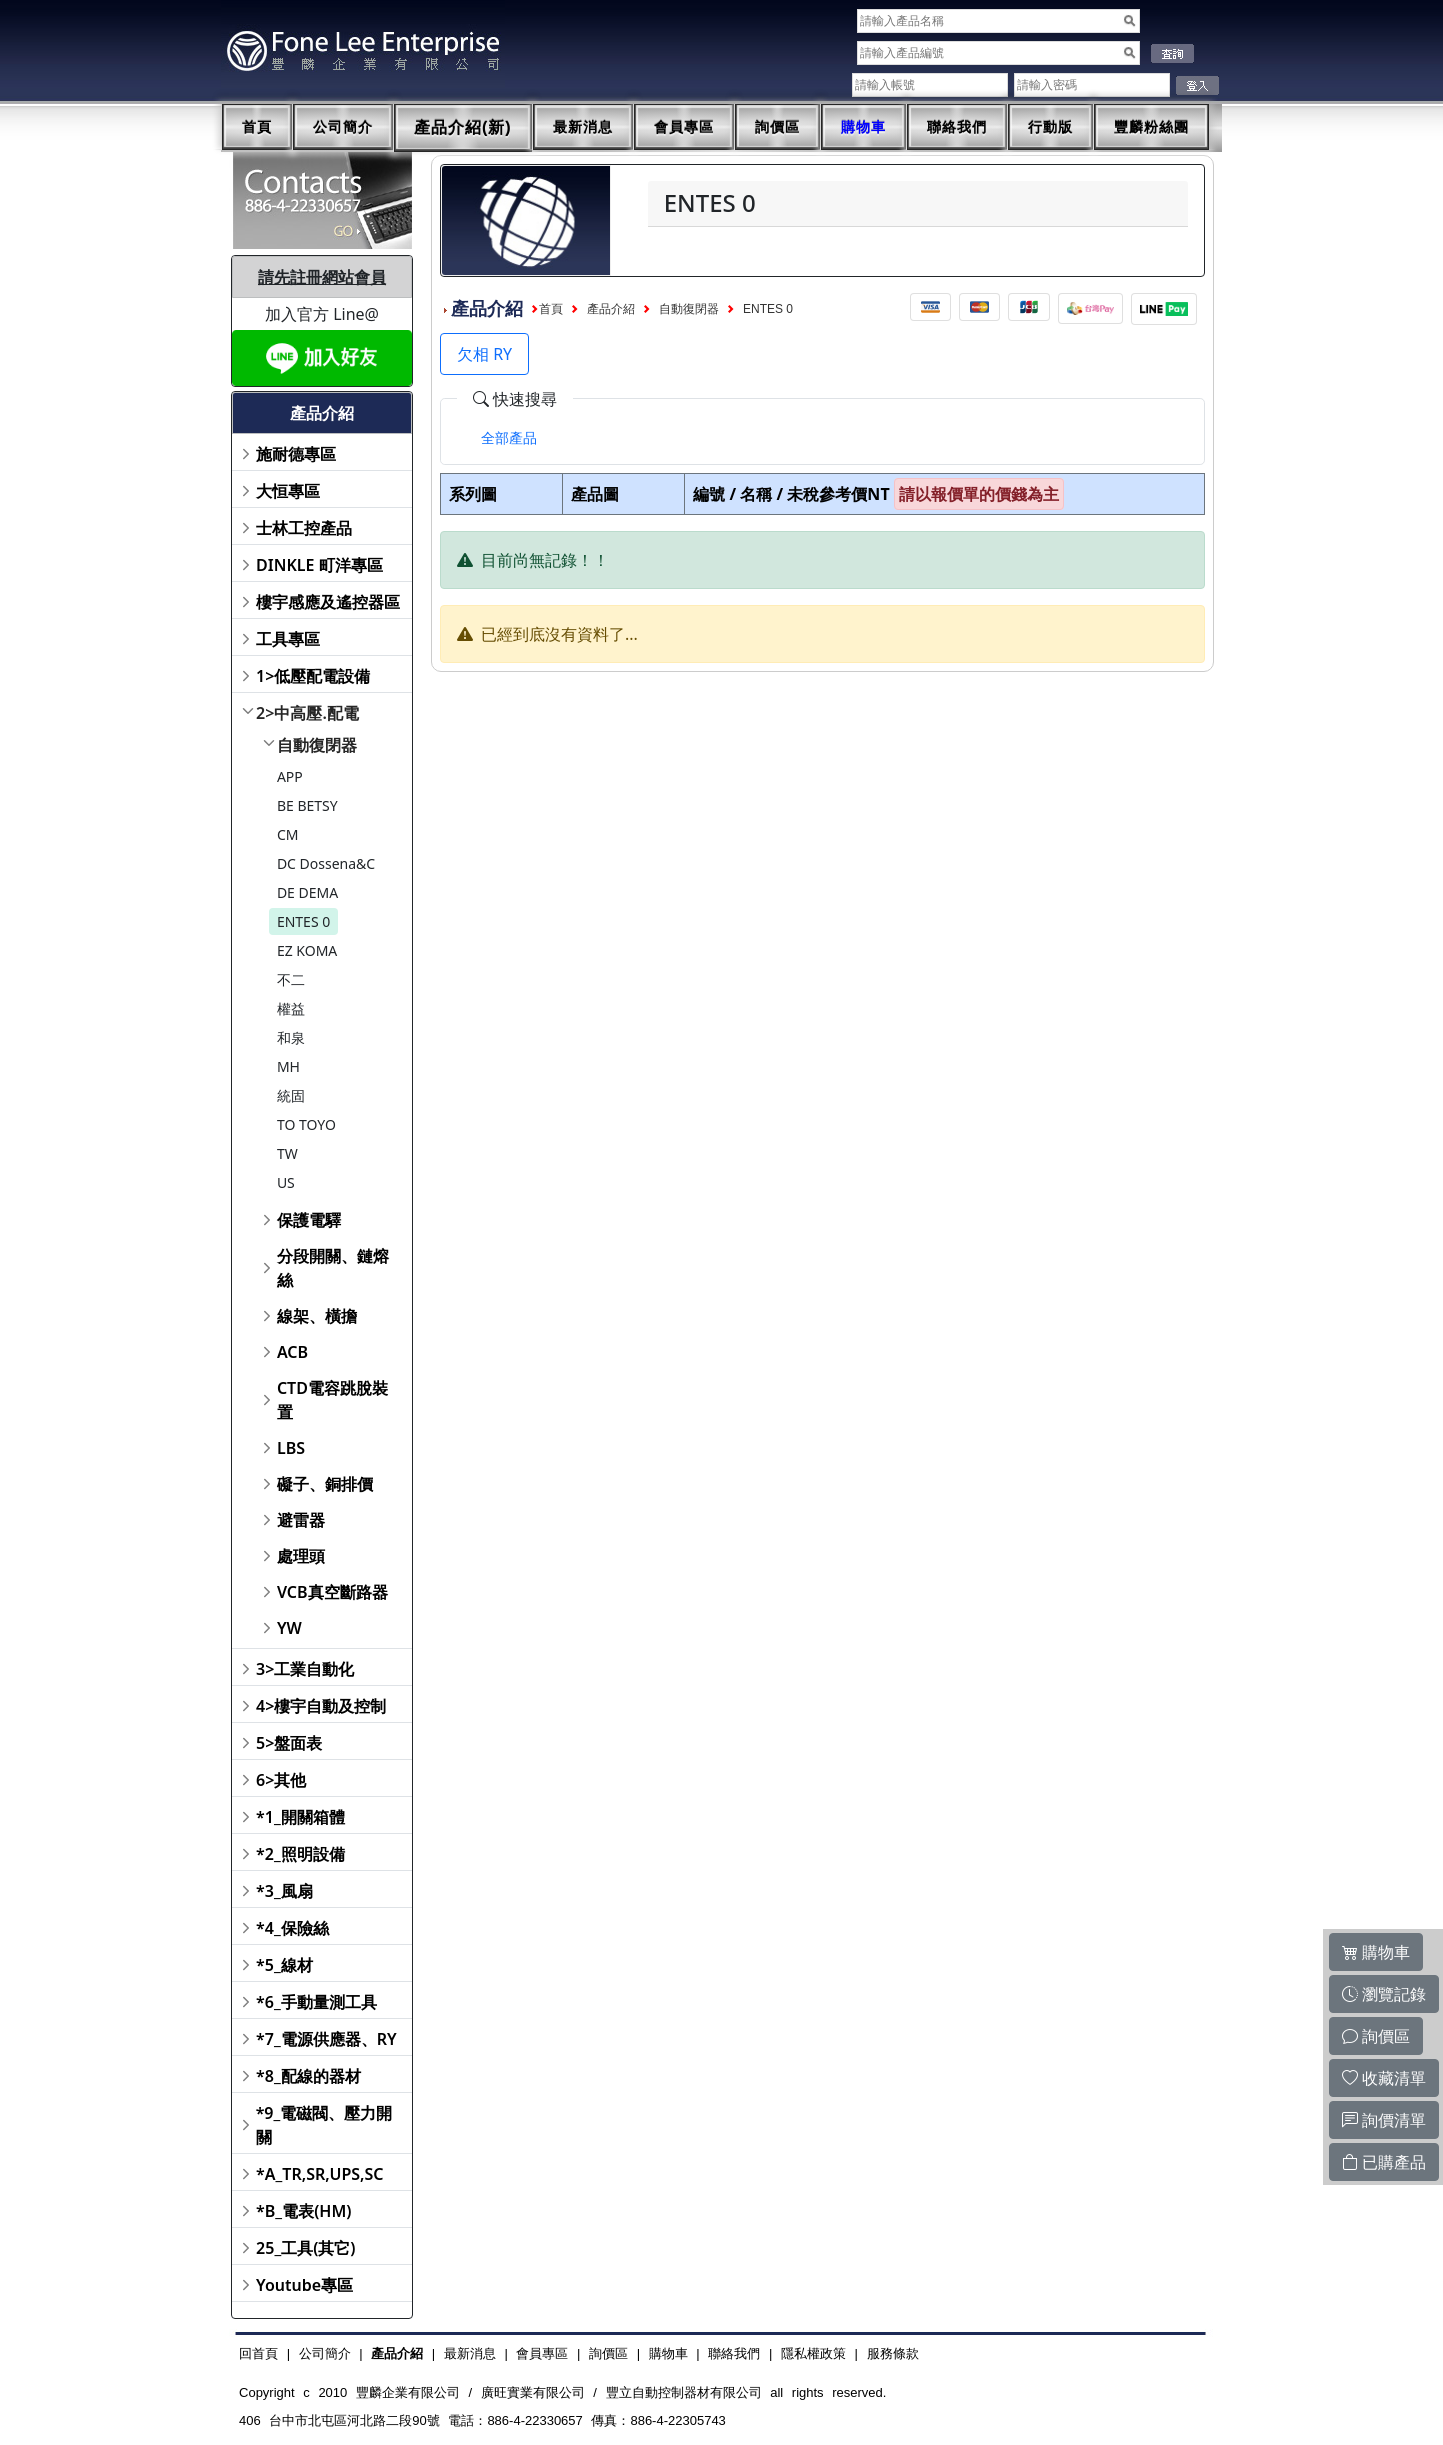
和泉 (291, 1037)
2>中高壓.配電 (307, 713)
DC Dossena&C (326, 863)
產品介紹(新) (463, 127)
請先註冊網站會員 (322, 277)
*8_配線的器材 (308, 2076)
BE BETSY (307, 805)
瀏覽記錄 (1384, 1994)
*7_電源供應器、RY (326, 2039)
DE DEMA (307, 892)
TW (287, 1153)
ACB (292, 1352)
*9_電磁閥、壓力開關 (324, 2125)
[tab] (509, 438)
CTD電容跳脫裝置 (332, 1400)
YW (289, 1628)
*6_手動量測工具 (316, 2002)
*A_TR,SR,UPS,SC (319, 2174)
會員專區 (684, 127)
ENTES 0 (303, 921)
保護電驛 (309, 1220)
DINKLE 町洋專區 (319, 565)
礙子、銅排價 (325, 1484)
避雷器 (301, 1520)
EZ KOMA (307, 950)
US (286, 1182)
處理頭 (301, 1556)
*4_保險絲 (292, 1928)
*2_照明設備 (300, 1854)
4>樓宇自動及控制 (321, 1706)
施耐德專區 (296, 454)
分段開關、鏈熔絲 (333, 1268)
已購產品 (1384, 2162)
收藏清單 (1384, 2078)
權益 (291, 1008)
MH (288, 1066)
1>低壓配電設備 (313, 676)
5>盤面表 (289, 1743)
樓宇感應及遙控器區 (328, 602)
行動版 (1050, 127)
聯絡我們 (957, 127)
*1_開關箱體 (300, 1817)
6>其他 (281, 1780)
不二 (291, 979)
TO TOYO (306, 1124)
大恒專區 (288, 491)
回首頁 (258, 2353)
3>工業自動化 (305, 1669)
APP (290, 776)
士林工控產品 (304, 528)
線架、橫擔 (317, 1316)
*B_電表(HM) (303, 2211)
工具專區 (288, 639)
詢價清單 (1384, 2120)
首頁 (257, 127)
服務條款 (893, 2353)
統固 (291, 1095)
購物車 (863, 127)
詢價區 (777, 127)
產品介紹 (611, 309)
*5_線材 (284, 1965)
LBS (291, 1448)
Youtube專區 (304, 2285)
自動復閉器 (317, 745)
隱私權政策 (813, 2353)
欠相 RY (484, 354)
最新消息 (583, 127)
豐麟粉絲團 (1151, 127)
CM (288, 834)
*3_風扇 (284, 1891)
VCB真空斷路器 (332, 1592)
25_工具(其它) (305, 2248)
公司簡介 (343, 127)
